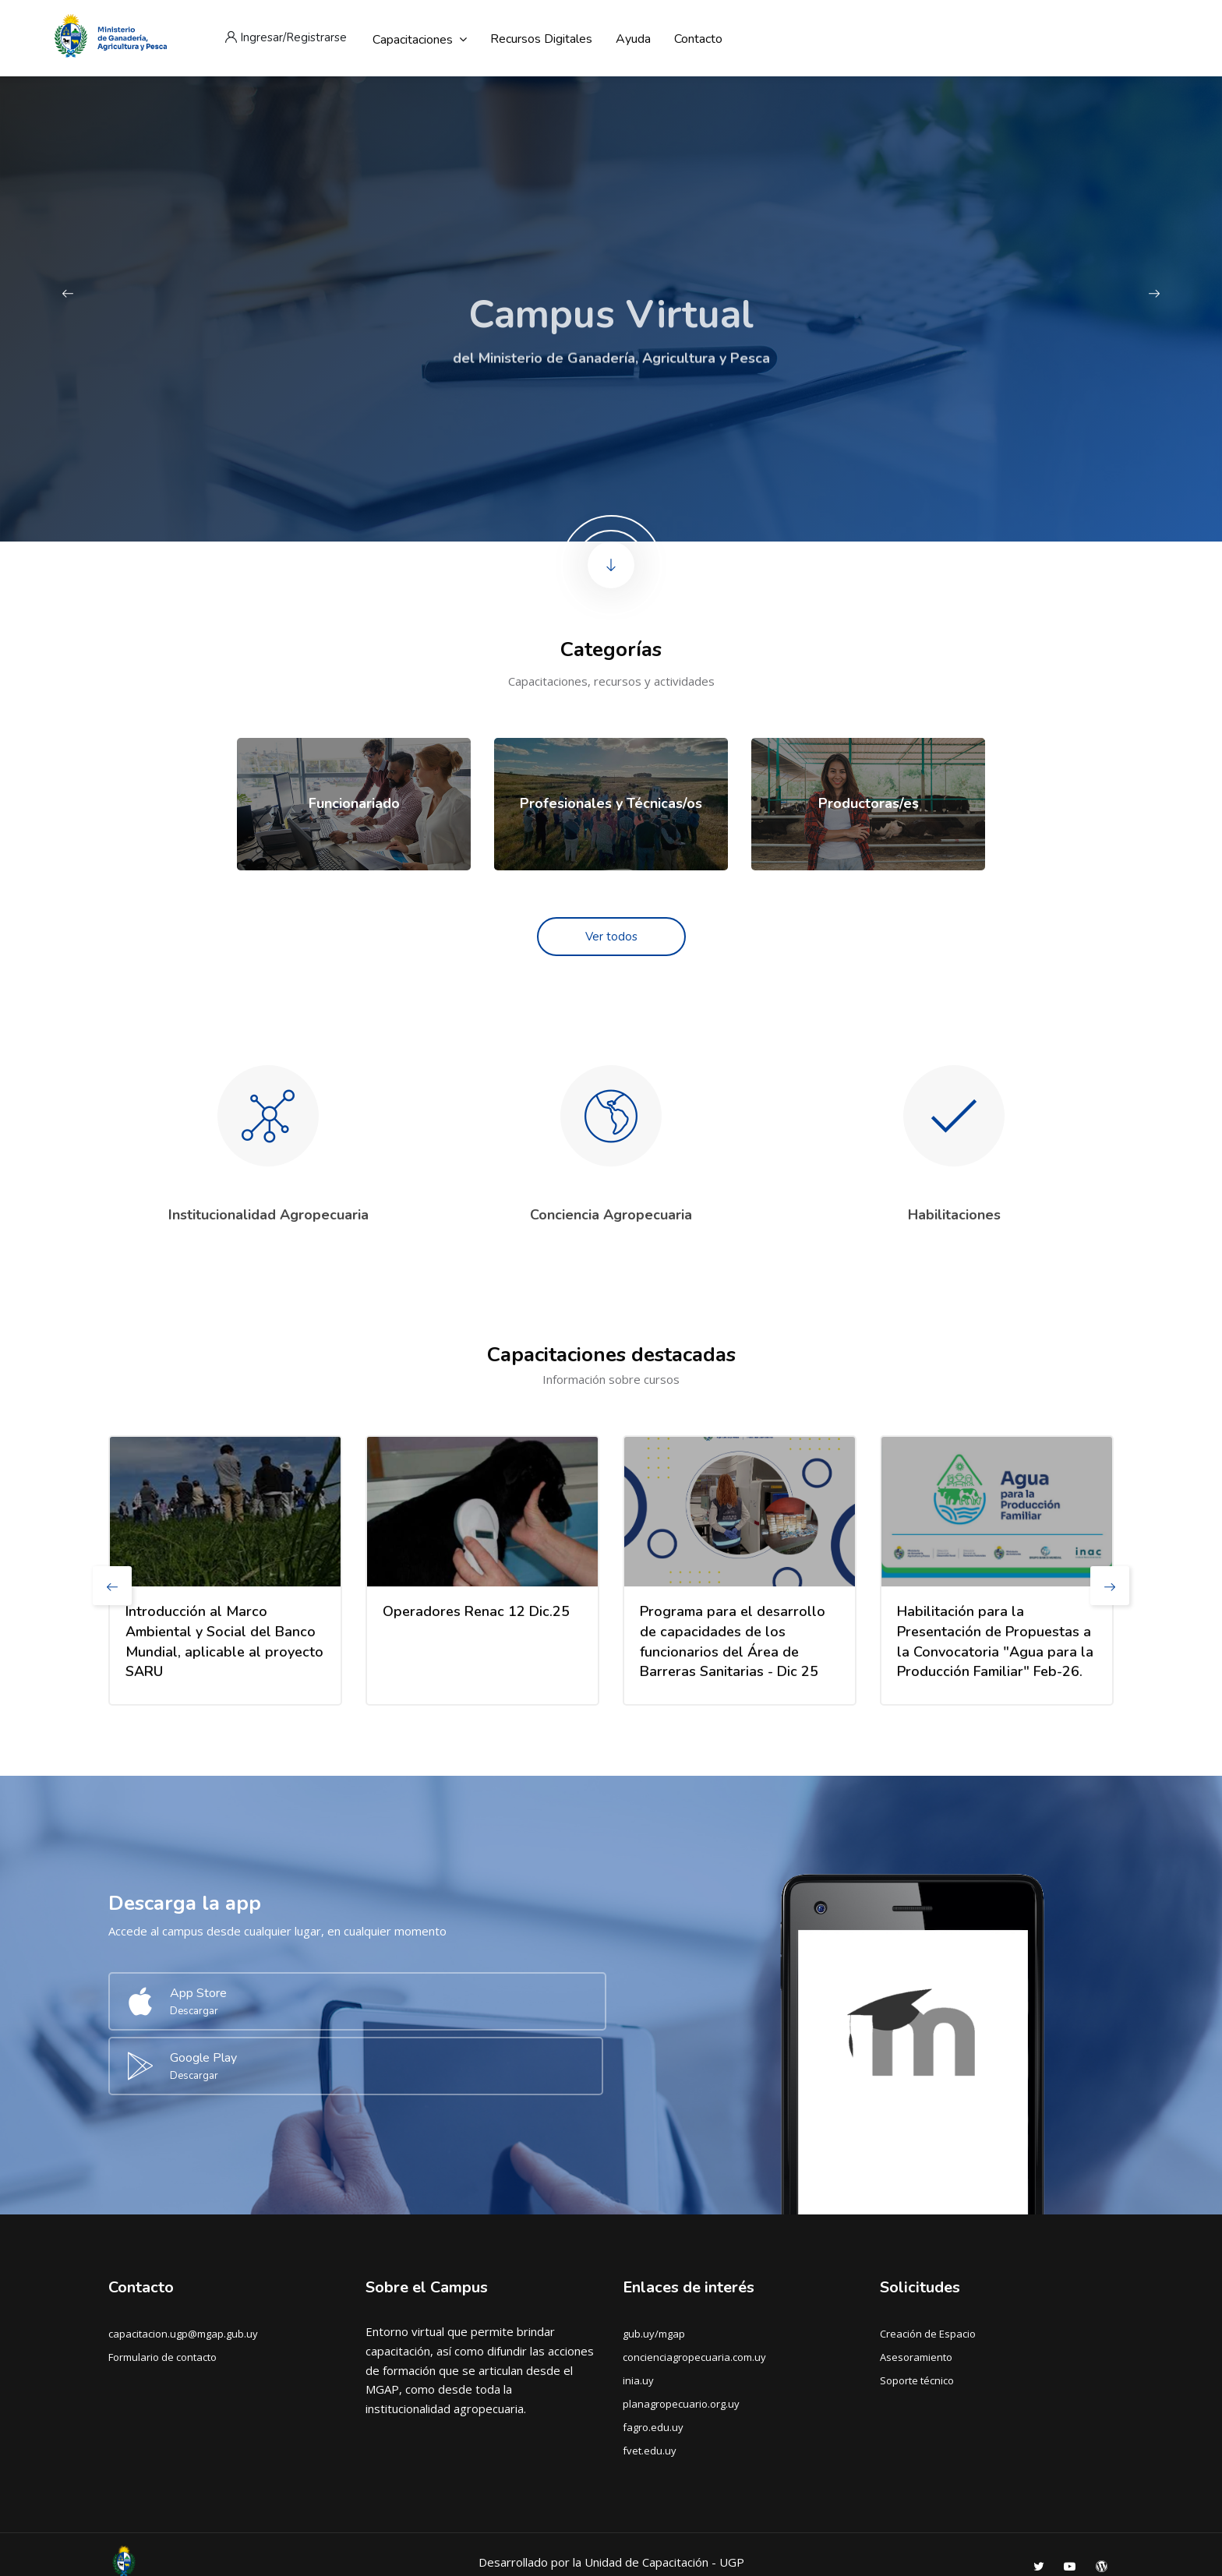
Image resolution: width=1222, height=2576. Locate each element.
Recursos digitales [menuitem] (541, 39)
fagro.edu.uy (653, 2356)
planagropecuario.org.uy (681, 2333)
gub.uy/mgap (654, 2263)
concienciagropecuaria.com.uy (694, 2286)
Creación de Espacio (928, 2263)
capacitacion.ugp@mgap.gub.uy (183, 2263)
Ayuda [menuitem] (633, 39)
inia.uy (638, 2310)
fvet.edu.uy (649, 2380)
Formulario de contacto (162, 2286)
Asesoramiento (916, 2286)
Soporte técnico (917, 2310)
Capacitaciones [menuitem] (420, 39)
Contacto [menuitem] (698, 39)
